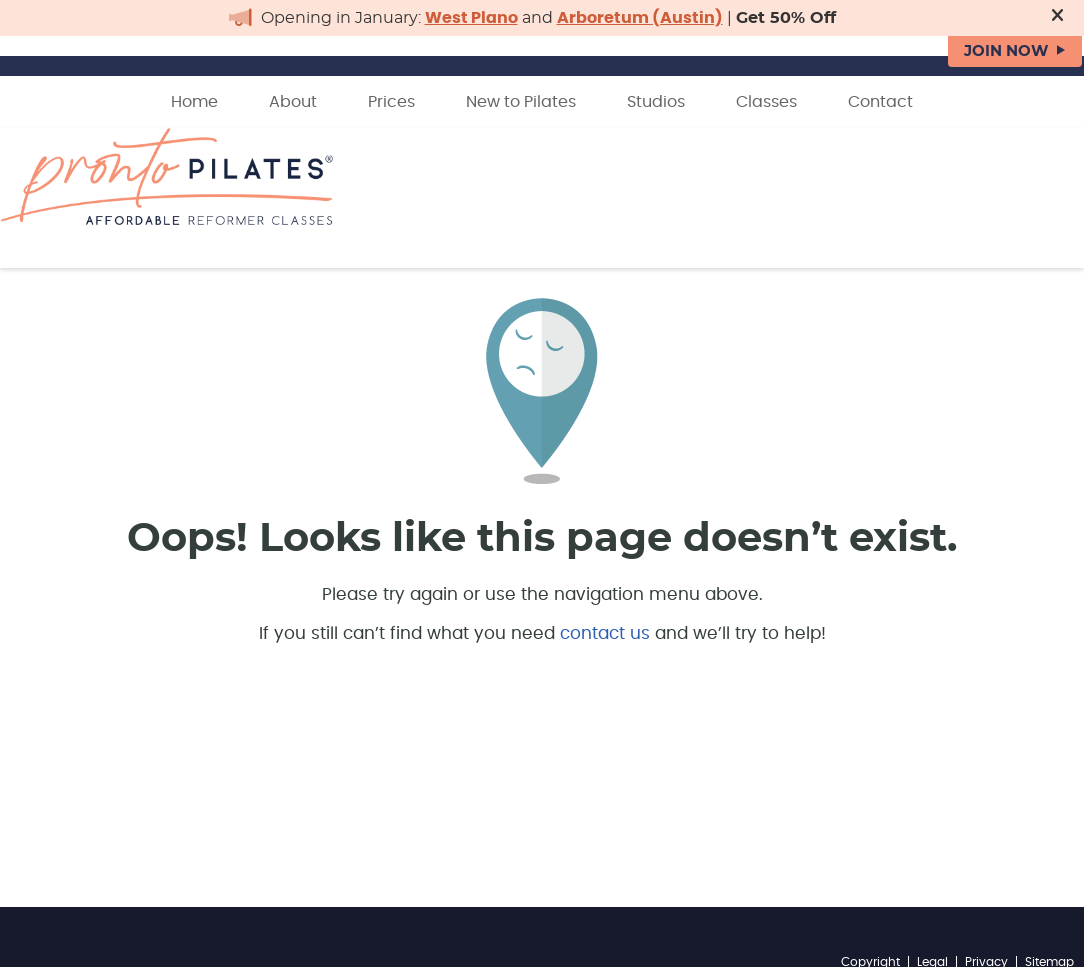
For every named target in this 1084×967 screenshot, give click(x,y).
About (293, 102)
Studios (656, 102)
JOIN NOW (1006, 51)
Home (194, 102)
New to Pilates (521, 102)
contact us (605, 633)
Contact (880, 102)
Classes (766, 102)
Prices (391, 102)
